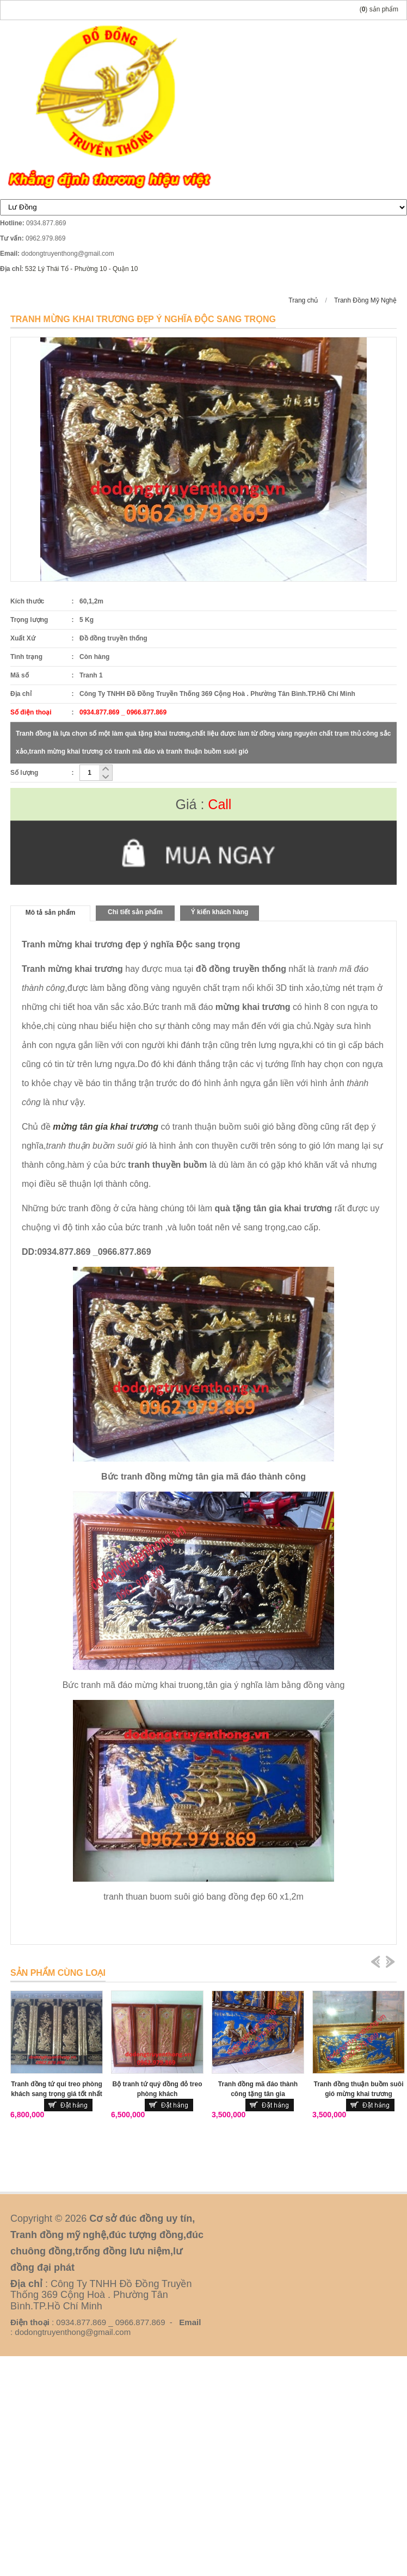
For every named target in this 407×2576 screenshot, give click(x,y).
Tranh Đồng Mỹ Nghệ (365, 300)
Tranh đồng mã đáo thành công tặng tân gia (258, 2089)
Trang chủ (303, 300)
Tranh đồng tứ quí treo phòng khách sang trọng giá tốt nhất (56, 2089)
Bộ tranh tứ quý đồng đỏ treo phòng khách (157, 2089)
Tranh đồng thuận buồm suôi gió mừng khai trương (359, 2089)
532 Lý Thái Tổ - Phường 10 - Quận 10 (81, 269)
